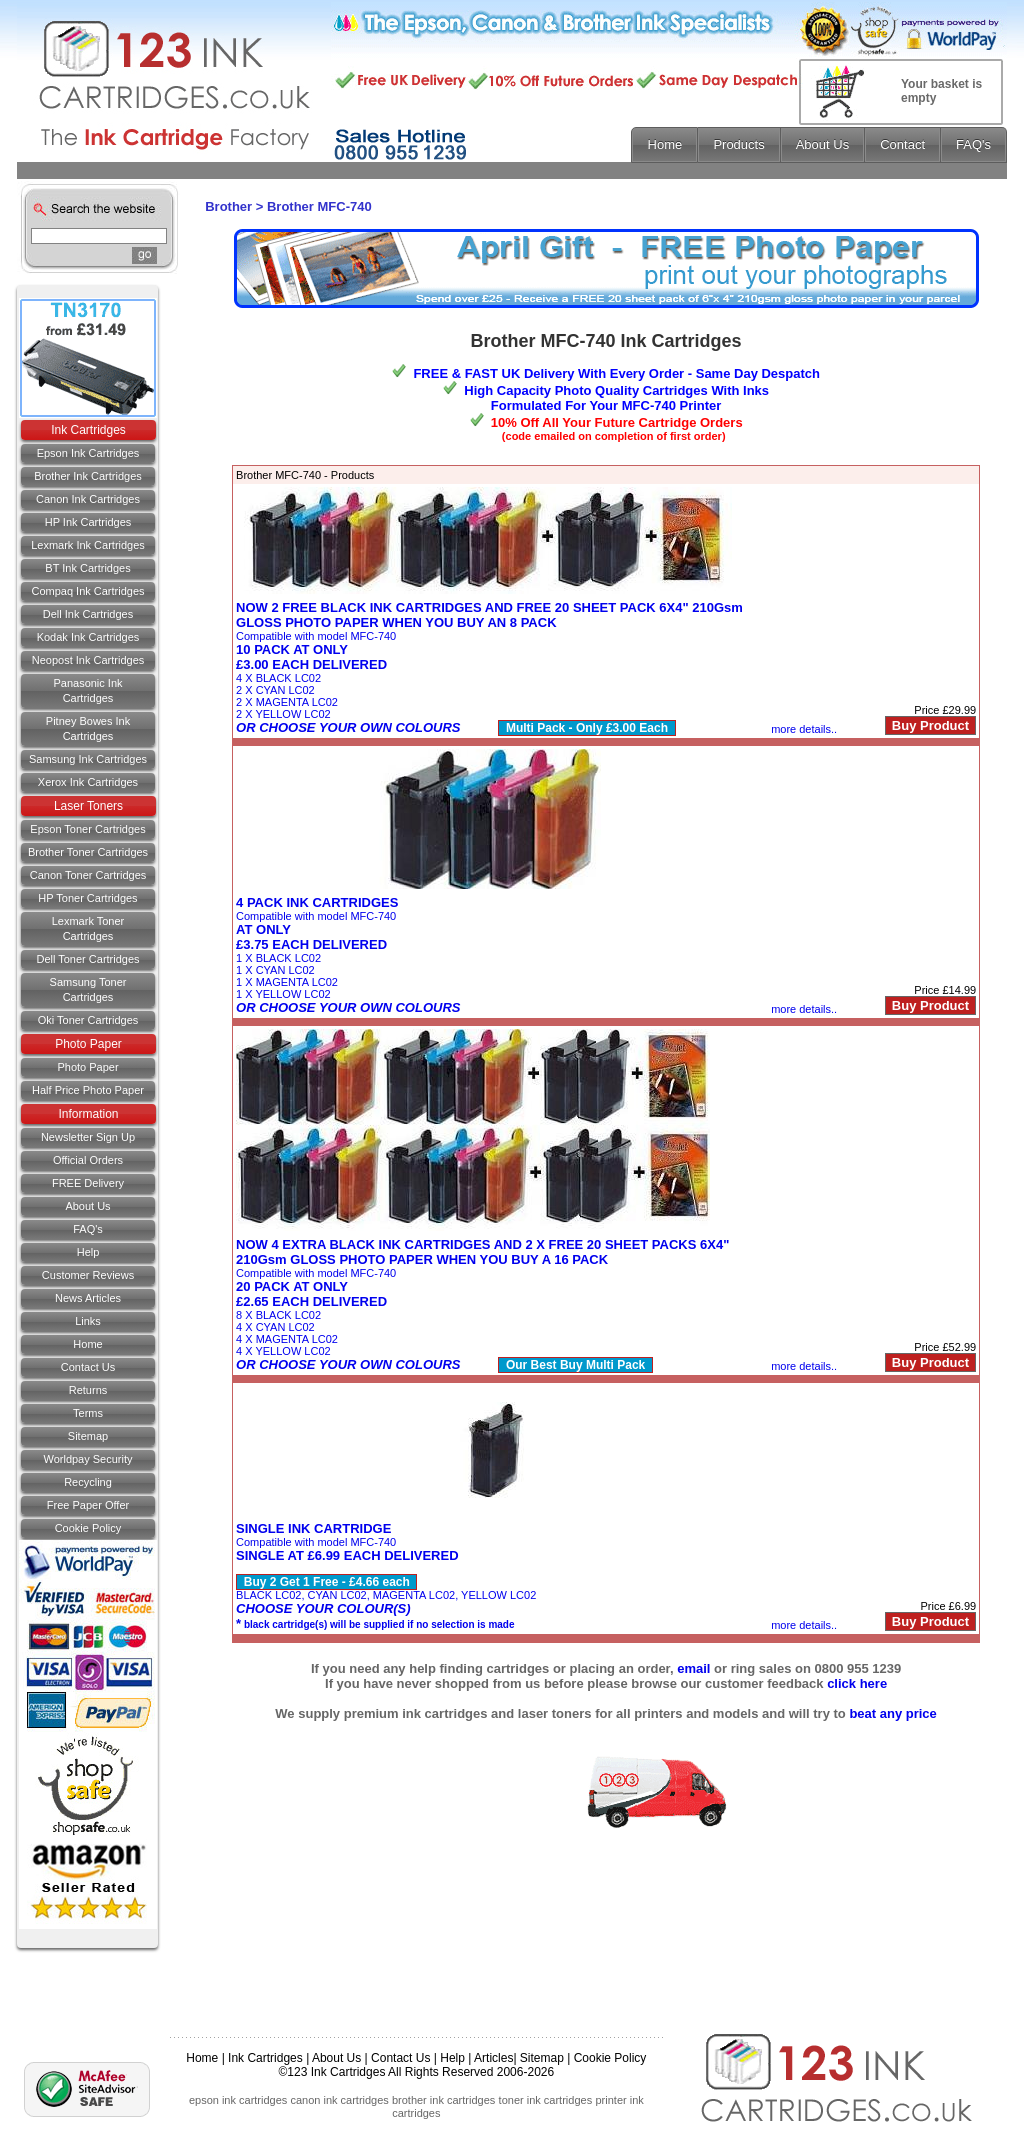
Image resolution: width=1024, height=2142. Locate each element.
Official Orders (88, 1160)
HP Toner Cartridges (87, 898)
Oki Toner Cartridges (88, 1020)
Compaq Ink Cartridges (87, 591)
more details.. (804, 729)
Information (88, 1114)
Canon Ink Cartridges (88, 499)
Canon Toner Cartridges (88, 875)
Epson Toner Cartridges (87, 829)
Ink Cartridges (88, 430)
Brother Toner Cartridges (88, 852)
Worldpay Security (87, 1459)
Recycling (88, 1482)
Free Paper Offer (88, 1505)
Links (88, 1321)
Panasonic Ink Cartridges (87, 690)
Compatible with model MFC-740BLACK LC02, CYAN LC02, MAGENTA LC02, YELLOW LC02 (386, 1576)
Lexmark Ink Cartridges (88, 545)
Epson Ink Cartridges (88, 453)
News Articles (88, 1298)
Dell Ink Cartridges (88, 614)
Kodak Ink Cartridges (88, 637)
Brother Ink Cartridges (88, 476)
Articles (493, 2058)
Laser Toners (88, 806)
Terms (88, 1413)
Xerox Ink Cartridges (88, 782)
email (693, 1668)
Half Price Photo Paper (88, 1090)
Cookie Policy (88, 1528)
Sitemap (88, 1436)
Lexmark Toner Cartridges (88, 928)
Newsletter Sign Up (88, 1137)
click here (857, 1683)
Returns (88, 1390)
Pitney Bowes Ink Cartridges (88, 728)
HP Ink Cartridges (88, 522)
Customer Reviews (88, 1275)
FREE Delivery (88, 1183)
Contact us (88, 1367)
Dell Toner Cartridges (87, 959)
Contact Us (400, 2058)
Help (88, 1252)
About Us (87, 1206)
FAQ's (88, 1229)
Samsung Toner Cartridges (88, 989)
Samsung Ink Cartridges (88, 759)
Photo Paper (88, 1044)
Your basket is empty (941, 91)
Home (87, 1344)
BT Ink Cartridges (87, 568)
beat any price (892, 1713)
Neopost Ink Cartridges (88, 660)
